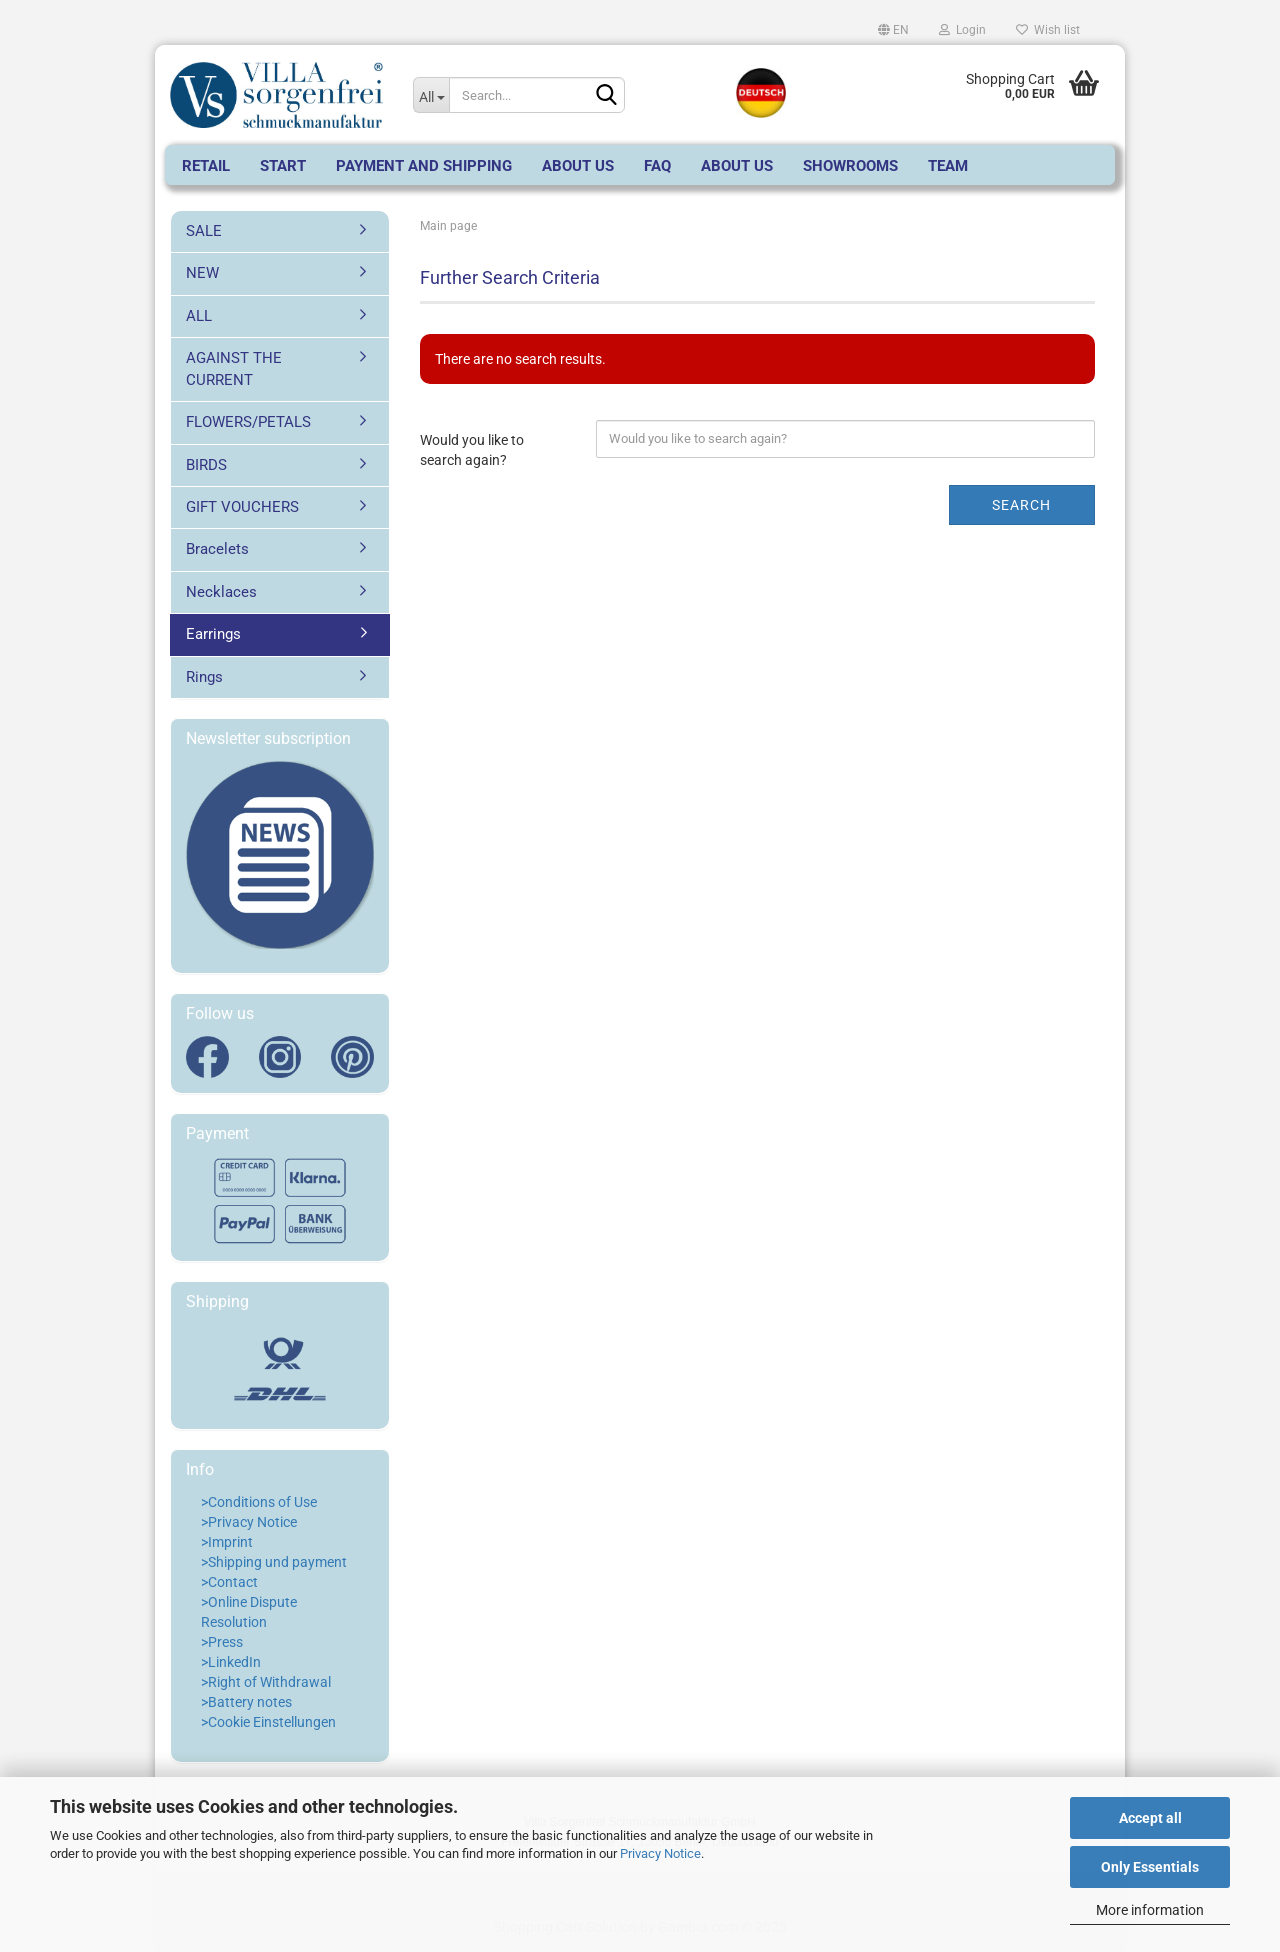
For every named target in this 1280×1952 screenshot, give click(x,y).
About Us (737, 166)
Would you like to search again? (472, 450)
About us (578, 166)
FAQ (657, 166)
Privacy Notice (660, 1853)
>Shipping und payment (274, 1562)
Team (948, 166)
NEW (202, 273)
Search (1021, 505)
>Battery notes (246, 1702)
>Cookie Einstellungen (268, 1722)
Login (962, 30)
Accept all (1150, 1818)
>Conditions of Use (259, 1502)
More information (1150, 1910)
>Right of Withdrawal (266, 1682)
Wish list (1048, 30)
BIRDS (206, 465)
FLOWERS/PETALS (248, 422)
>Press (222, 1642)
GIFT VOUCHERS (242, 507)
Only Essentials (1150, 1867)
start (283, 166)
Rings (204, 677)
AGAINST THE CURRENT (234, 368)
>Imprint (227, 1542)
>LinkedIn (231, 1662)
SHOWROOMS (850, 166)
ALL (199, 316)
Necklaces (221, 592)
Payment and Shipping (424, 166)
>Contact (229, 1582)
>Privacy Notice (249, 1522)
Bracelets (217, 549)
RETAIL (206, 166)
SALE (204, 231)
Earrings (213, 634)
